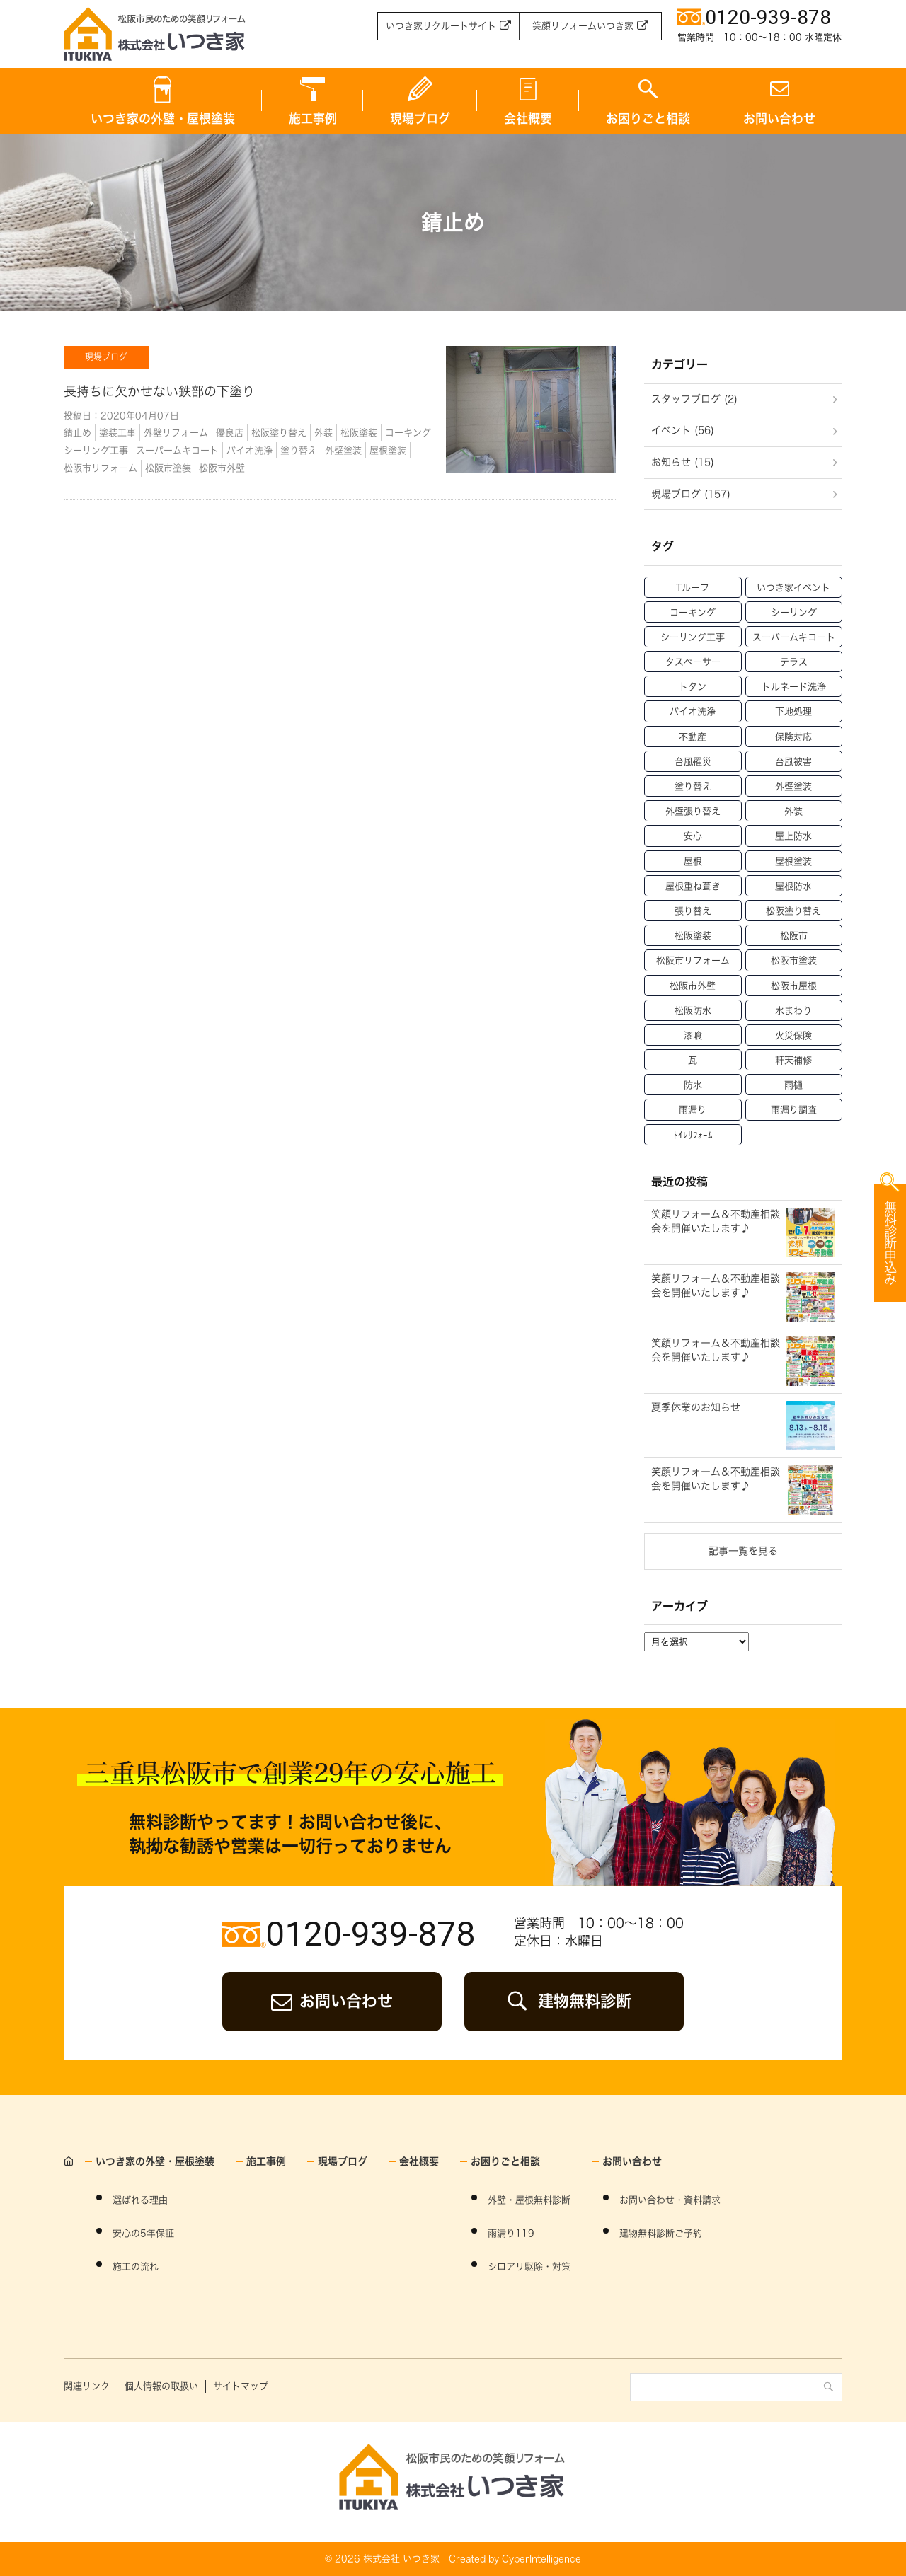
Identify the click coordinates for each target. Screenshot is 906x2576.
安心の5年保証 (143, 2233)
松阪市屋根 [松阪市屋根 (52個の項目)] (794, 985)
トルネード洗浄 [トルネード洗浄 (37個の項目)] (794, 686)
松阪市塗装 (168, 468)
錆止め (77, 432)
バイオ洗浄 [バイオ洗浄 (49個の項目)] (693, 711)
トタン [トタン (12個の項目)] (692, 686)
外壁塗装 (343, 450)
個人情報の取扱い (161, 2386)
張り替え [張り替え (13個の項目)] (693, 911)
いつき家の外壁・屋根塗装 (163, 118)
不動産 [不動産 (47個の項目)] (692, 736)
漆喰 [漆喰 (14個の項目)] (693, 1035)
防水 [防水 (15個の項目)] (693, 1085)
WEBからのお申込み (821, 1361)
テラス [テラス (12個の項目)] (794, 661)
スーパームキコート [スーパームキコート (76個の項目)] (793, 637)
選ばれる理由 (140, 2200)
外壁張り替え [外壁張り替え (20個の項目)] (693, 811)
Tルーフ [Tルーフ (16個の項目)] (692, 587)
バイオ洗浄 (249, 450)
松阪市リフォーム (100, 468)
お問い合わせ (779, 118)
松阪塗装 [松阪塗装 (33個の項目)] (693, 935)
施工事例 (313, 118)
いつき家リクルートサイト (441, 25)
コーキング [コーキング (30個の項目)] (693, 612)
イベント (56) (682, 430)
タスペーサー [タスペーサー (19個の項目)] (693, 661)
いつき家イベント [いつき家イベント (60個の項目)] (793, 587)
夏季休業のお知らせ (695, 1407)
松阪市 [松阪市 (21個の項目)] (794, 935)
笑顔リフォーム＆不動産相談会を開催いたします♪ (715, 1479)
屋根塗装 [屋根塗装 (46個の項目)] (793, 861)
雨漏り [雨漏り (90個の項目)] (692, 1109)
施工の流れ (136, 2266)
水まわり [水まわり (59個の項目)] (793, 1010)
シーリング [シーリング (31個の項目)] (794, 612)
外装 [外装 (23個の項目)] (793, 811)
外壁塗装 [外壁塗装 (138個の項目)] (793, 786)
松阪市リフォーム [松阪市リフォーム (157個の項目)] (693, 960)
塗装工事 (117, 432)
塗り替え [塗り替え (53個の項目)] (693, 786)
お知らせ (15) (682, 462)
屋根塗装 (387, 450)
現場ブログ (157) (690, 494)
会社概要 (528, 118)
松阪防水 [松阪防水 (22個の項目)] (693, 1010)
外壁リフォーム (176, 432)
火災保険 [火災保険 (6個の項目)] (793, 1035)
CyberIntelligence (541, 2558)
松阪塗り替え (278, 432)
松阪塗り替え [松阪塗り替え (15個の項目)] (793, 911)
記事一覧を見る (743, 1551)
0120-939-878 (370, 1934)
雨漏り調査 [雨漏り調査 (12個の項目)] (794, 1109)
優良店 (229, 432)
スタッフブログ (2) (694, 399)
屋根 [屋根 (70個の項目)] (693, 861)
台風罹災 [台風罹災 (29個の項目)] (693, 761)
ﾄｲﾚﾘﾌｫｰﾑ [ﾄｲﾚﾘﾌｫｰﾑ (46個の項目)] (693, 1135)
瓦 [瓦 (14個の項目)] (692, 1060)
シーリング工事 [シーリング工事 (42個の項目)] (692, 637)
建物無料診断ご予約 (660, 2233)
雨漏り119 (511, 2233)
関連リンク (87, 2386)
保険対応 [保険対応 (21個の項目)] (793, 736)
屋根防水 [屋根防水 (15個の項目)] (793, 886)
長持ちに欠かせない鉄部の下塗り (159, 391)
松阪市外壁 (222, 468)
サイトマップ (240, 2386)
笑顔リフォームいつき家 (582, 25)
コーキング (408, 432)
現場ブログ (420, 118)
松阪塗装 (358, 432)
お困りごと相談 (648, 118)
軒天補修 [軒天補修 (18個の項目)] (793, 1060)
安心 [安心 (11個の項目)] (693, 836)
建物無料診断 (584, 2001)
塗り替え (298, 450)
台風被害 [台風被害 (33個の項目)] (793, 761)
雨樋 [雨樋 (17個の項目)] (793, 1085)
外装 (323, 432)
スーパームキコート (177, 450)
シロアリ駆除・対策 (529, 2266)
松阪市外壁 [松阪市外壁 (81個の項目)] (693, 985)
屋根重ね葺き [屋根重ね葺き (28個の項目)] (693, 886)
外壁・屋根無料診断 (529, 2200)
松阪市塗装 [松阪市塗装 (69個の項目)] (794, 960)
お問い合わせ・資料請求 (670, 2200)
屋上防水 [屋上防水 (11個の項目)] (793, 836)
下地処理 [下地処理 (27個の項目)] (793, 711)
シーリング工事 (96, 450)
